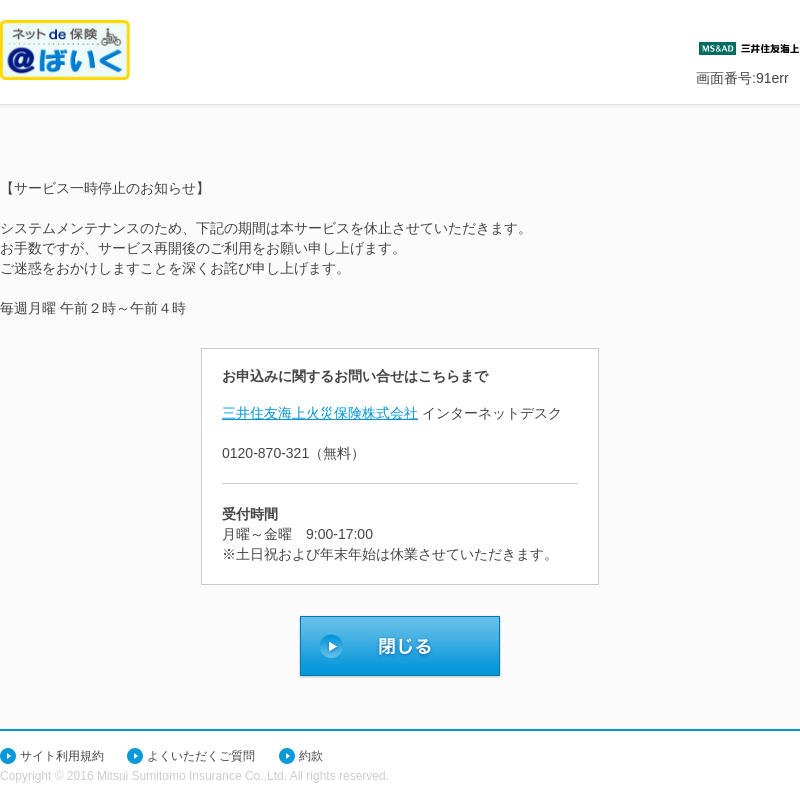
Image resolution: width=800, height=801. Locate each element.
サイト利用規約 (62, 756)
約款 (311, 756)
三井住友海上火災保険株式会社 (320, 413)
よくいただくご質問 (201, 756)
